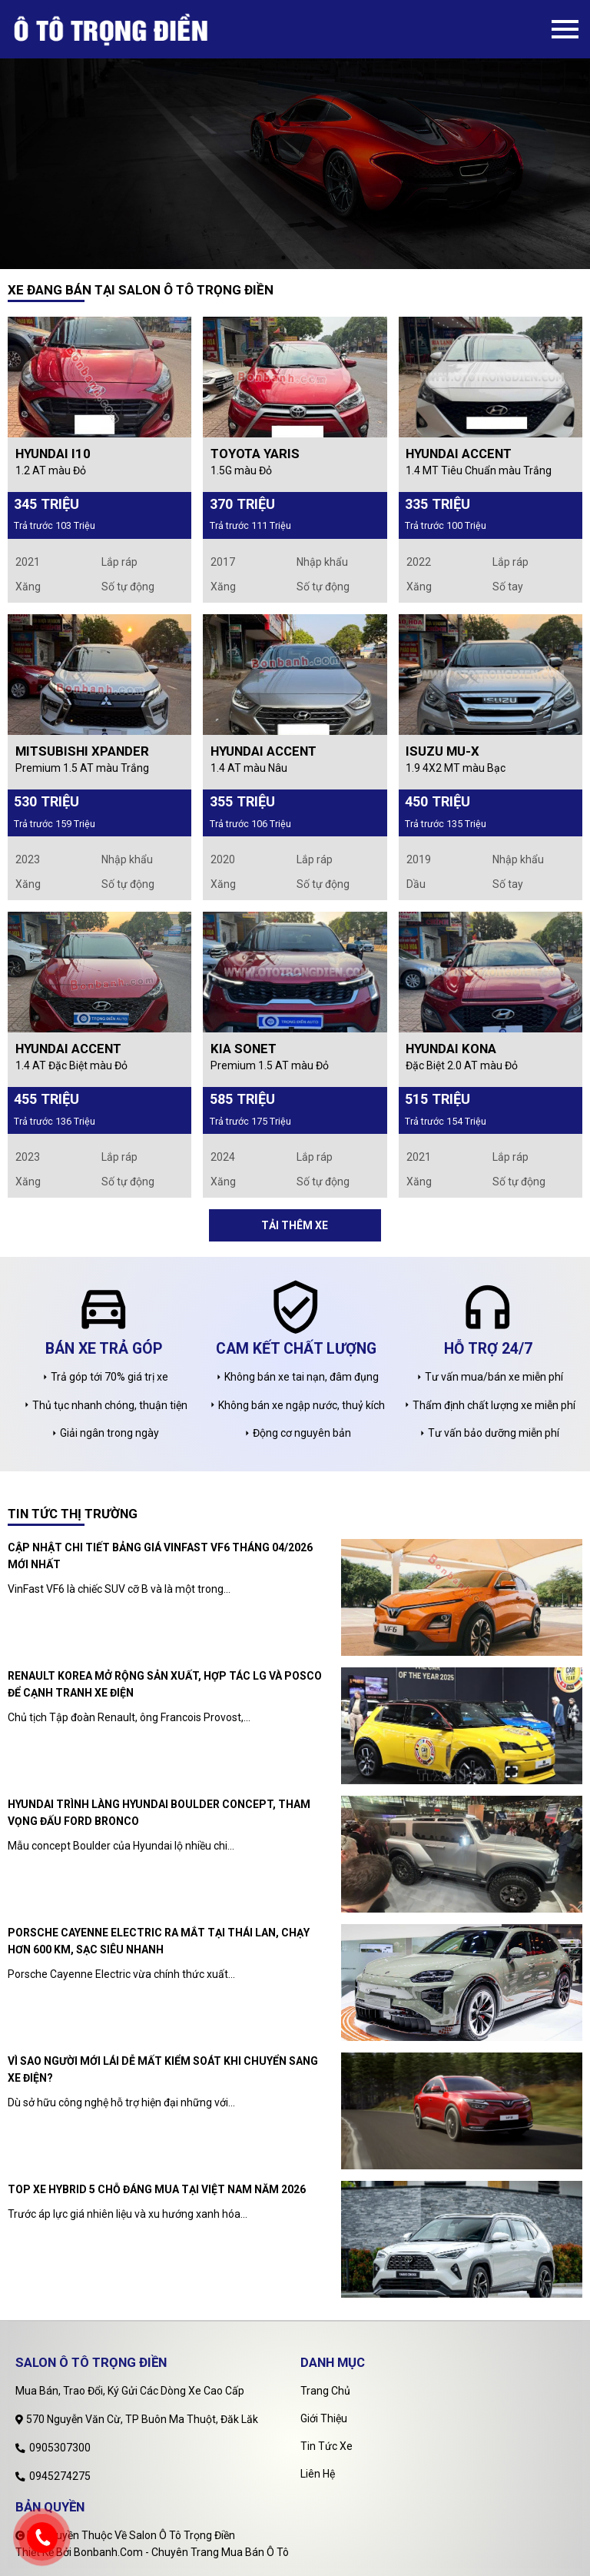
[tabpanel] (295, 134)
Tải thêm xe (294, 1225)
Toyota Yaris (255, 453)
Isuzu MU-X (442, 751)
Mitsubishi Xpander (82, 751)
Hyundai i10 (53, 453)
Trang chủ (325, 2391)
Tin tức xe (326, 2446)
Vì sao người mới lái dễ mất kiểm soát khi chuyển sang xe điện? (163, 2069)
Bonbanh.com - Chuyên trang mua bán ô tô (181, 2552)
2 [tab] (306, 257)
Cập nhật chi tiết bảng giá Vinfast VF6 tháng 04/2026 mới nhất (160, 1556)
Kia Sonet (243, 1048)
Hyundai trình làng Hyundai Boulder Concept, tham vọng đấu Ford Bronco (159, 1812)
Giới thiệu (323, 2418)
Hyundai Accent (459, 453)
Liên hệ (317, 2474)
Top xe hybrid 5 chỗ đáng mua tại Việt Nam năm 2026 (157, 2189)
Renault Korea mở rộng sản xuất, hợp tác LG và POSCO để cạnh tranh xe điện (165, 1684)
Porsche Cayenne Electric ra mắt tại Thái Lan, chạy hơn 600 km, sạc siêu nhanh (159, 1941)
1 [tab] (283, 257)
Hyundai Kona (451, 1048)
